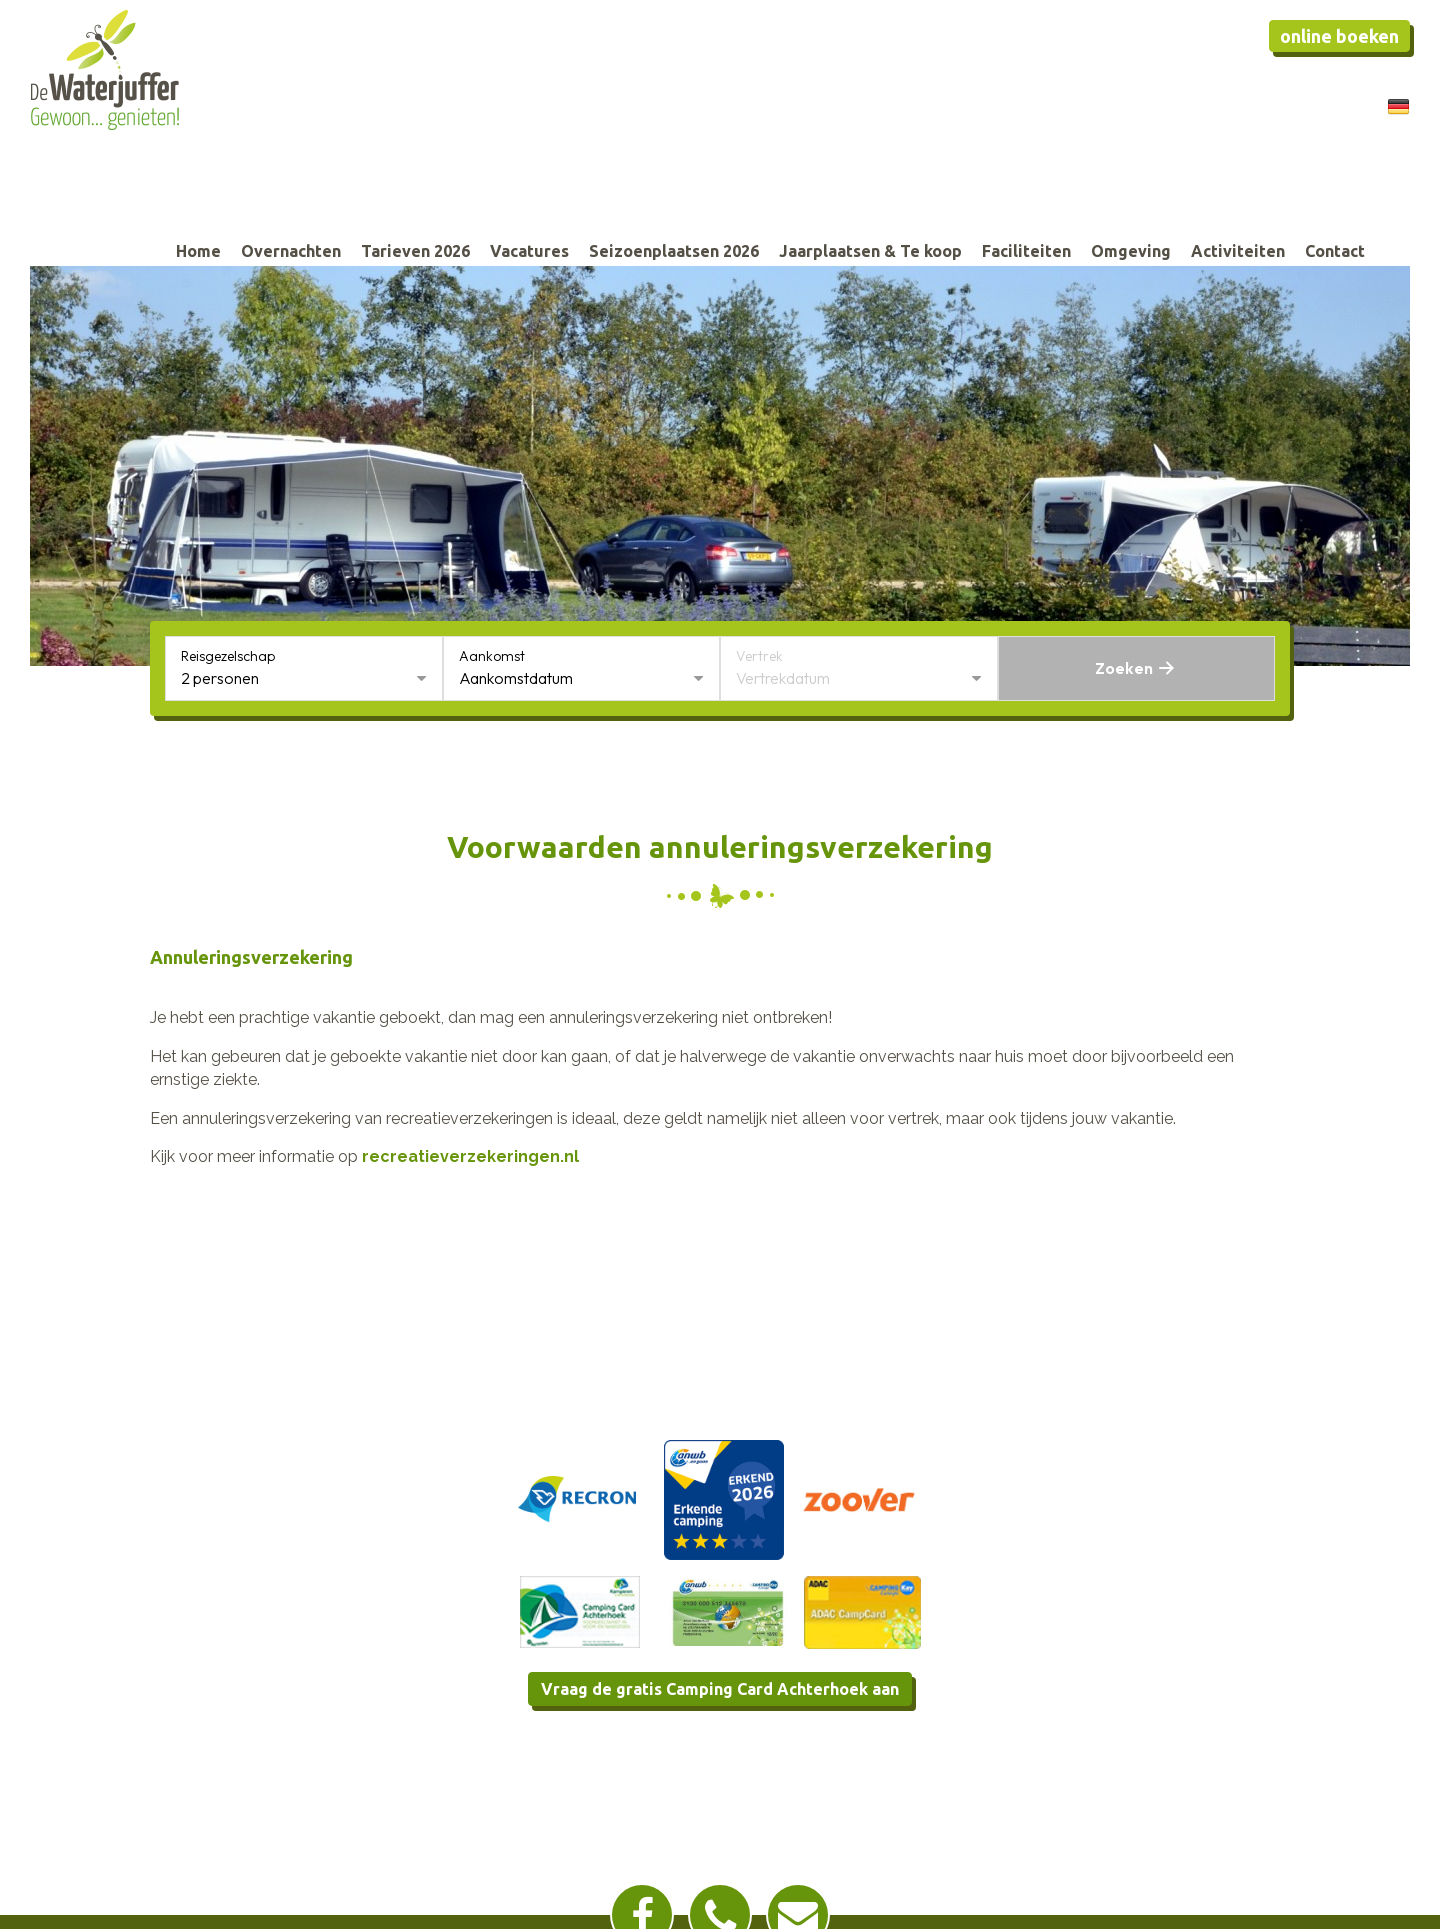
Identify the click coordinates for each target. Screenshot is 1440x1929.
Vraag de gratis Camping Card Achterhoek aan (720, 1689)
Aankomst (492, 656)
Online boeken (1339, 36)
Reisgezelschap (228, 656)
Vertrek (759, 656)
